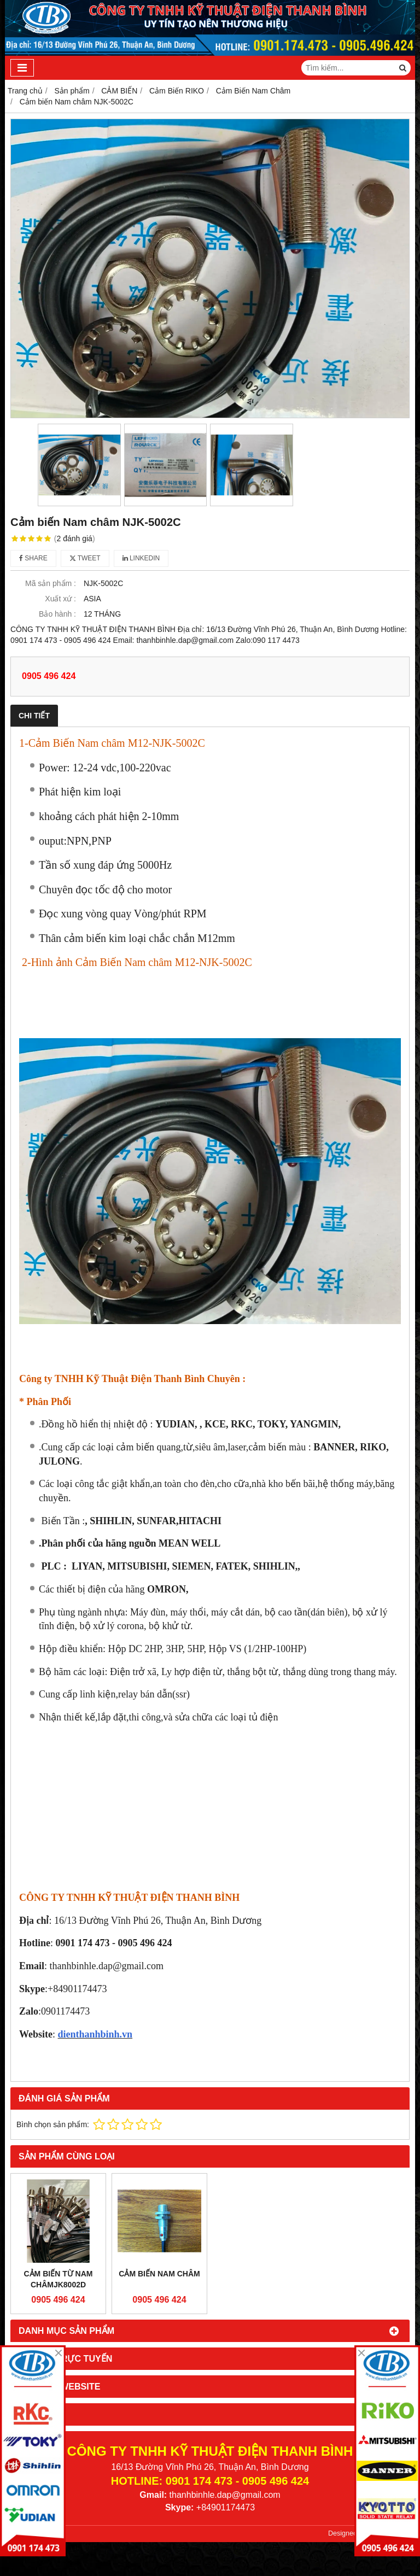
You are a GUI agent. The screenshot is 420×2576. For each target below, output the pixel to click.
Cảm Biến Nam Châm (159, 2273)
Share (33, 558)
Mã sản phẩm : (50, 583)
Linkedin (141, 558)
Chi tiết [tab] (34, 715)
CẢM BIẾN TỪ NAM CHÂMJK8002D (58, 2279)
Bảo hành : (57, 614)
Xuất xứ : (60, 598)
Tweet (85, 558)
